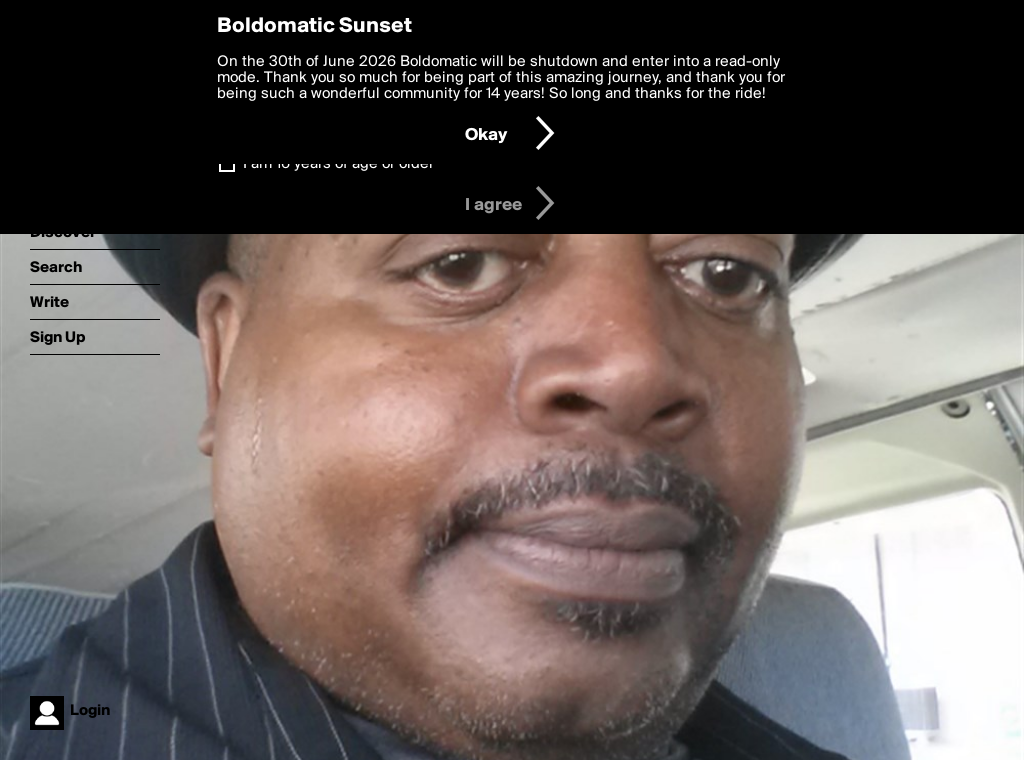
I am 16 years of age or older (338, 164)
